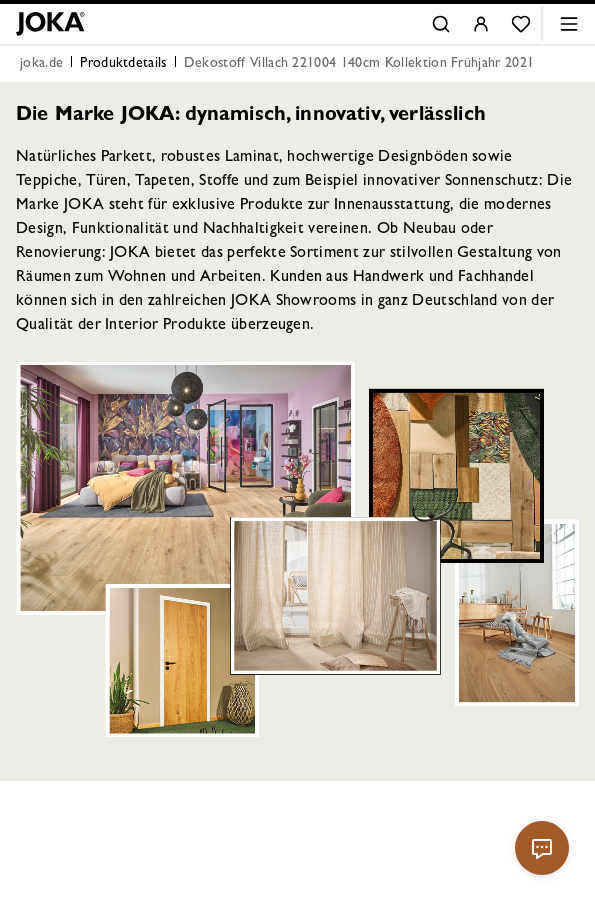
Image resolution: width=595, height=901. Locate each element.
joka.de (41, 64)
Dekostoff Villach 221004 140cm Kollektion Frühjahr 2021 (359, 64)
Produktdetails (123, 64)
